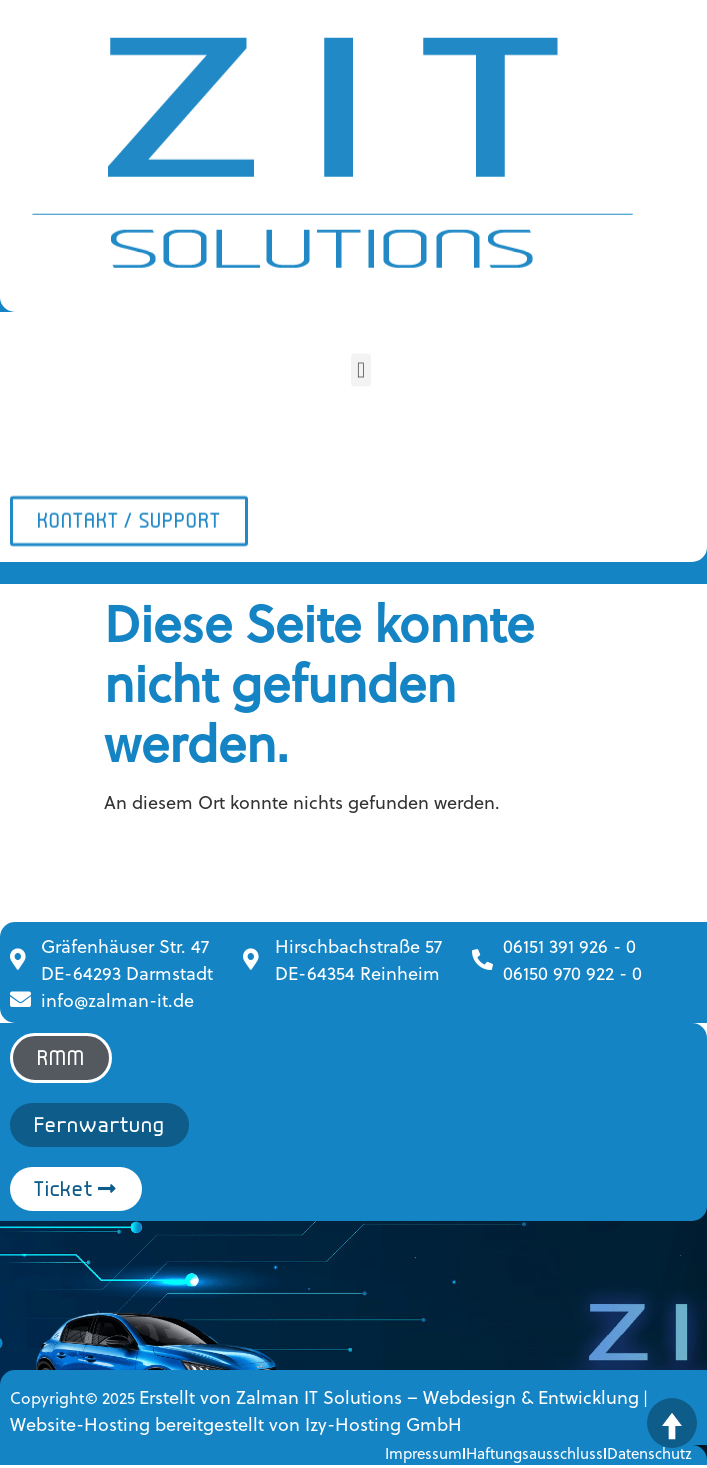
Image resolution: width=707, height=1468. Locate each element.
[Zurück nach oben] (672, 1423)
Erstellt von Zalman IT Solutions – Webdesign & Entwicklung (389, 1396)
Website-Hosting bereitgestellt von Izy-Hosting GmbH (236, 1423)
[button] (360, 366)
